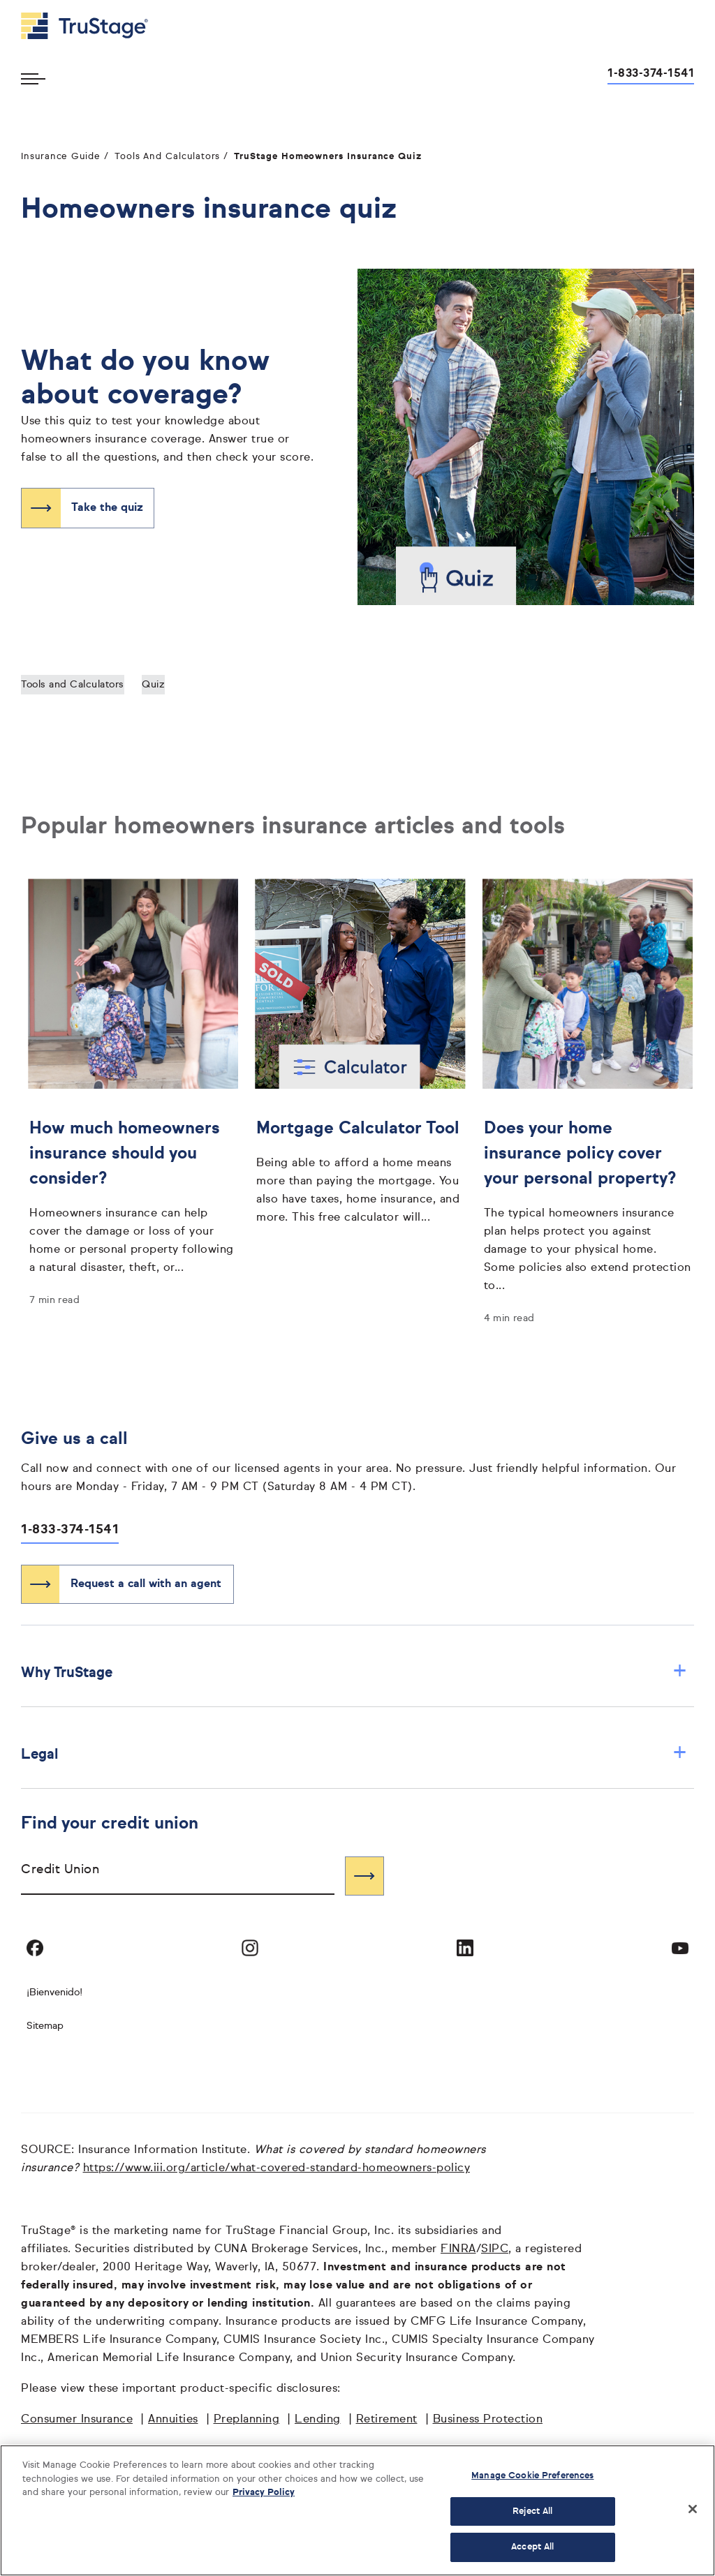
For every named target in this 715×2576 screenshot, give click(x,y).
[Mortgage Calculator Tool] (360, 1169)
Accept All (532, 2547)
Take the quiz (107, 508)
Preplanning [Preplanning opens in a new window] (247, 2419)
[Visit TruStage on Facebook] (35, 1948)
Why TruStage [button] (354, 1672)
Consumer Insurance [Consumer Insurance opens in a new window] (77, 2419)
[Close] (692, 2509)
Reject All (532, 2511)
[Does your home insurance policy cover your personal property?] (587, 1203)
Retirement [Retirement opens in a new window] (387, 2419)
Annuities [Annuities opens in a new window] (173, 2419)
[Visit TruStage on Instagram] (250, 1948)
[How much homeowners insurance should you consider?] (133, 1194)
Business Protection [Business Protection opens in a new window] (488, 2419)
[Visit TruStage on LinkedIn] (465, 1948)
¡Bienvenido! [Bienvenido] (54, 1992)
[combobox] (177, 1875)
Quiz (153, 685)
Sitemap (45, 2026)
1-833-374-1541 (70, 1530)
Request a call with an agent (146, 1584)
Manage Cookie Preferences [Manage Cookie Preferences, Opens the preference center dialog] (532, 2475)
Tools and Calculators (72, 685)
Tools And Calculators (168, 156)
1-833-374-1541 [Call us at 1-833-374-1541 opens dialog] (650, 74)
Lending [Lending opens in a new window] (318, 2419)
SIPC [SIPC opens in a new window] (494, 2249)
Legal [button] (354, 1754)
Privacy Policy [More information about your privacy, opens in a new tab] (264, 2492)
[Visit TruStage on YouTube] (680, 1948)
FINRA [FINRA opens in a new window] (458, 2249)
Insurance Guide (61, 156)
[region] (357, 2510)
